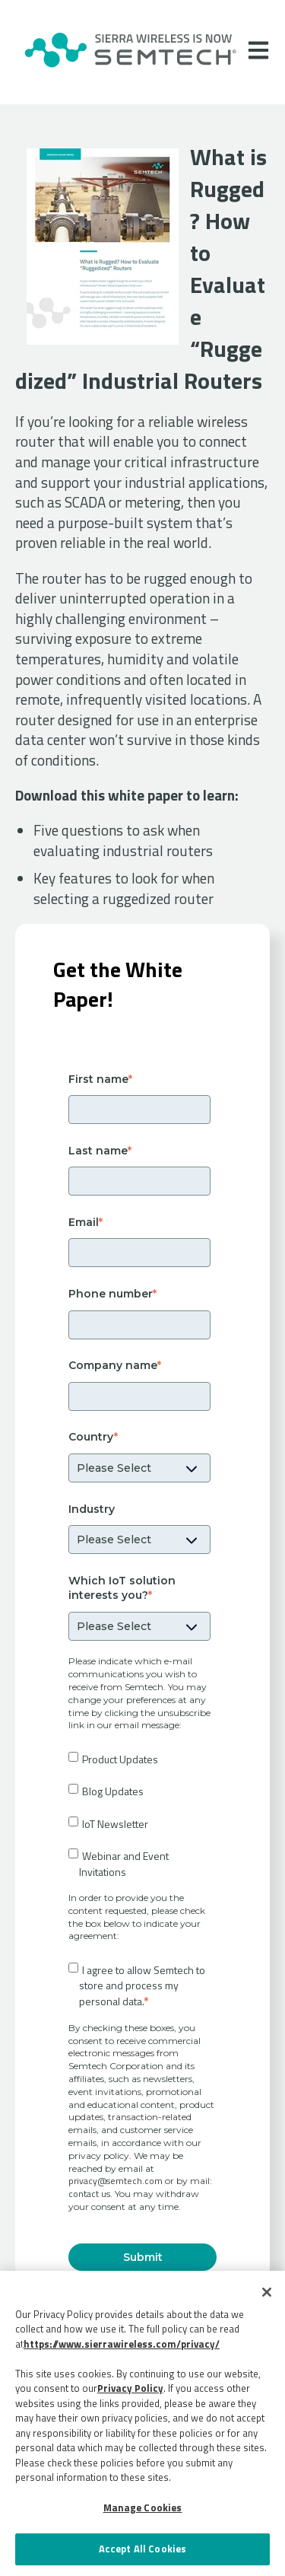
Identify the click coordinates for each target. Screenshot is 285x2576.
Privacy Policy (130, 2388)
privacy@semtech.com (115, 2180)
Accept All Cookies (142, 2548)
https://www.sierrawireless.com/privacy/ (122, 2344)
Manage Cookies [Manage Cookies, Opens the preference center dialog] (142, 2507)
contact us (89, 2193)
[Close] (266, 2292)
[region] (142, 2423)
